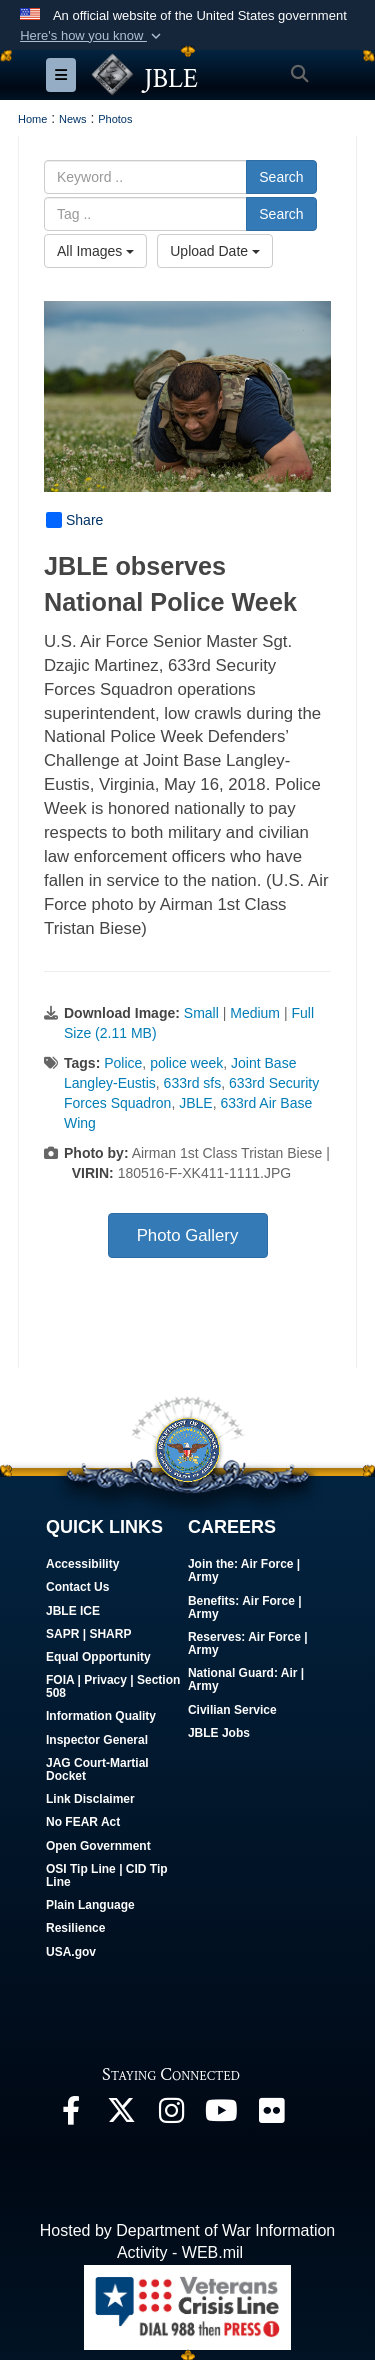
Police (123, 1063)
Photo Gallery (188, 1235)
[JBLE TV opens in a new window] (221, 2115)
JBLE (195, 1103)
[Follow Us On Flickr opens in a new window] (271, 2115)
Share (74, 520)
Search (281, 177)
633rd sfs (193, 1083)
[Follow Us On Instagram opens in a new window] (171, 2115)
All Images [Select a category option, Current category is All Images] (95, 251)
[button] (92, 36)
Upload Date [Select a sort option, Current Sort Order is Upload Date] (215, 251)
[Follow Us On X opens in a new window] (121, 2115)
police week (186, 1063)
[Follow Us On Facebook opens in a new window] (71, 2115)
